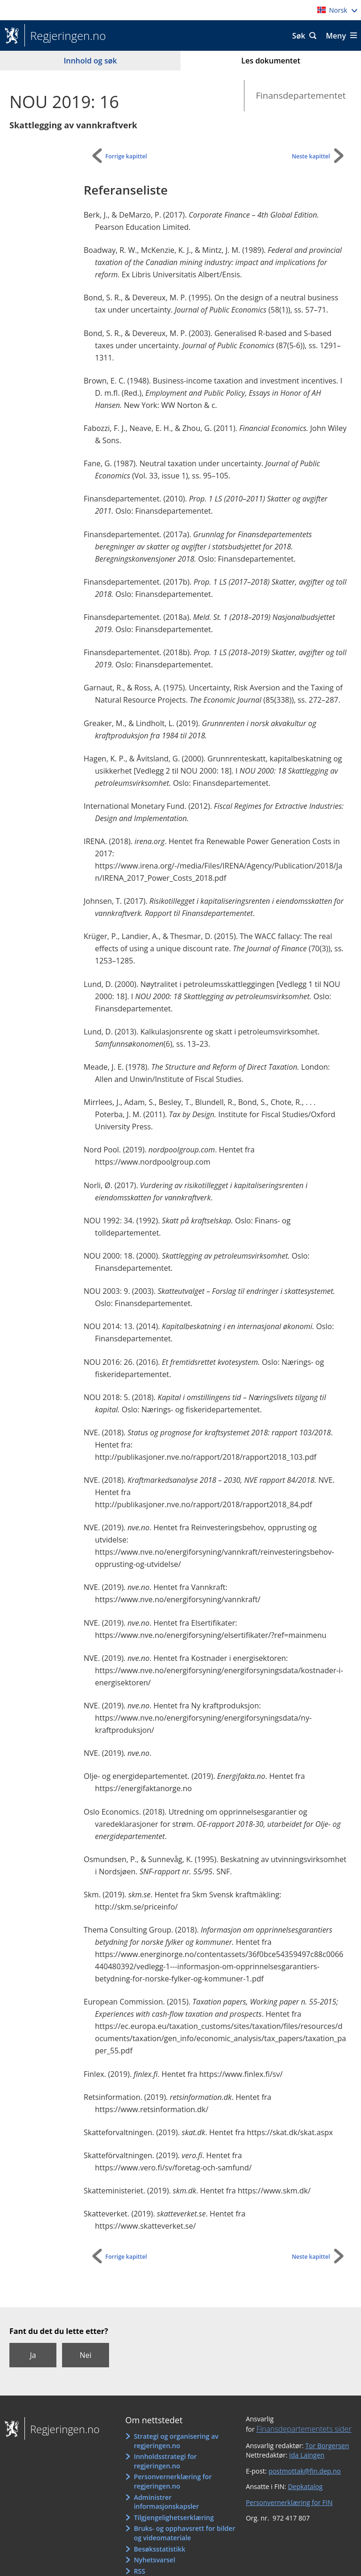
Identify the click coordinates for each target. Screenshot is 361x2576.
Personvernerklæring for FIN (289, 2502)
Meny (336, 36)
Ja (33, 2355)
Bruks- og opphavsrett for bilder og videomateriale (184, 2533)
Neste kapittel (311, 156)
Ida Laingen (306, 2455)
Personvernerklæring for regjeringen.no (173, 2481)
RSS (139, 2571)
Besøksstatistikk (160, 2549)
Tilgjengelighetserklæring (174, 2517)
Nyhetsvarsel (154, 2559)
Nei (85, 2355)
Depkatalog (305, 2486)
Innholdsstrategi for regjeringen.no (165, 2461)
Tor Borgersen (327, 2445)
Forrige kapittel (126, 156)
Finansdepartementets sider (303, 2429)
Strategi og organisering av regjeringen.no (176, 2441)
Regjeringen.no (65, 35)
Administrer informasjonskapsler (166, 2502)
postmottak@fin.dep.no (304, 2470)
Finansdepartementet (300, 95)
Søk (299, 36)
